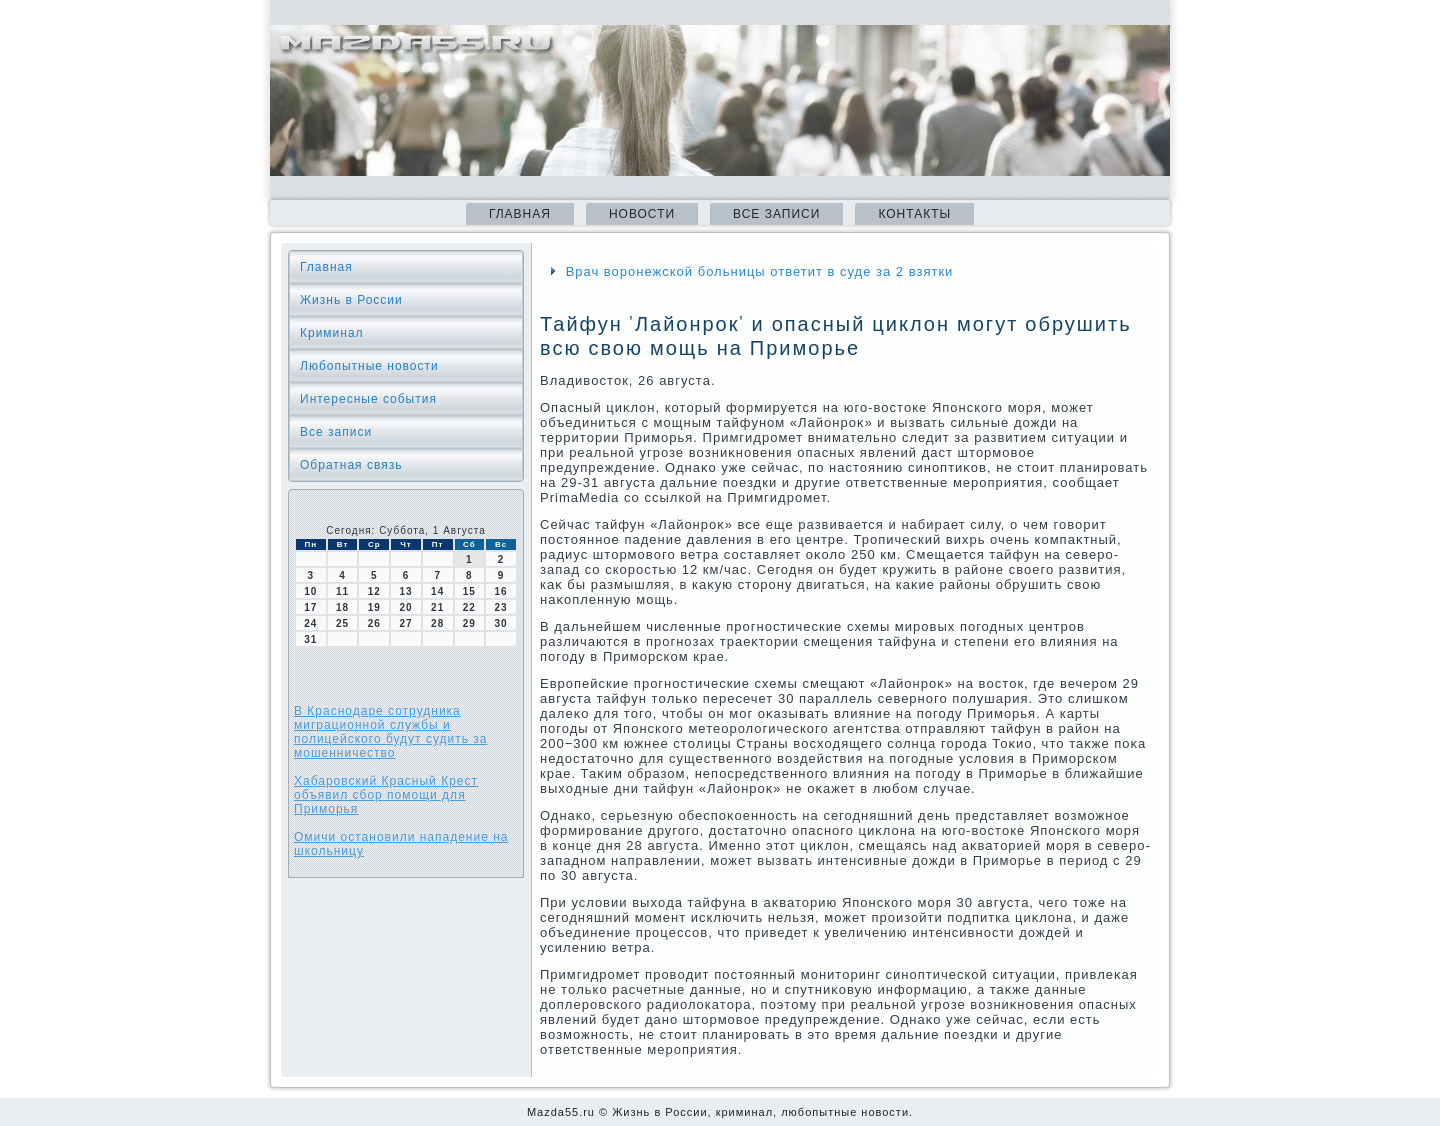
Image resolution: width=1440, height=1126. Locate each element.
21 (437, 607)
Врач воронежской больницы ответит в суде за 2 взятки (760, 271)
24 (310, 623)
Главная (520, 214)
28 (437, 623)
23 (501, 607)
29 (469, 623)
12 (374, 591)
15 (469, 591)
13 (405, 591)
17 (310, 607)
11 (342, 591)
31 (310, 639)
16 (501, 591)
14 (437, 591)
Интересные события (368, 399)
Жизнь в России (351, 300)
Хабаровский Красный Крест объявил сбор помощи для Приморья (386, 795)
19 (374, 607)
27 (405, 623)
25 (342, 623)
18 (342, 607)
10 (310, 591)
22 (469, 607)
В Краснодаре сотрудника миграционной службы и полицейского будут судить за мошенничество (391, 732)
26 (374, 623)
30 (501, 623)
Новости (642, 214)
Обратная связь (351, 465)
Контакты (914, 214)
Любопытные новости (369, 366)
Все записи (776, 214)
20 (405, 607)
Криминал (332, 333)
